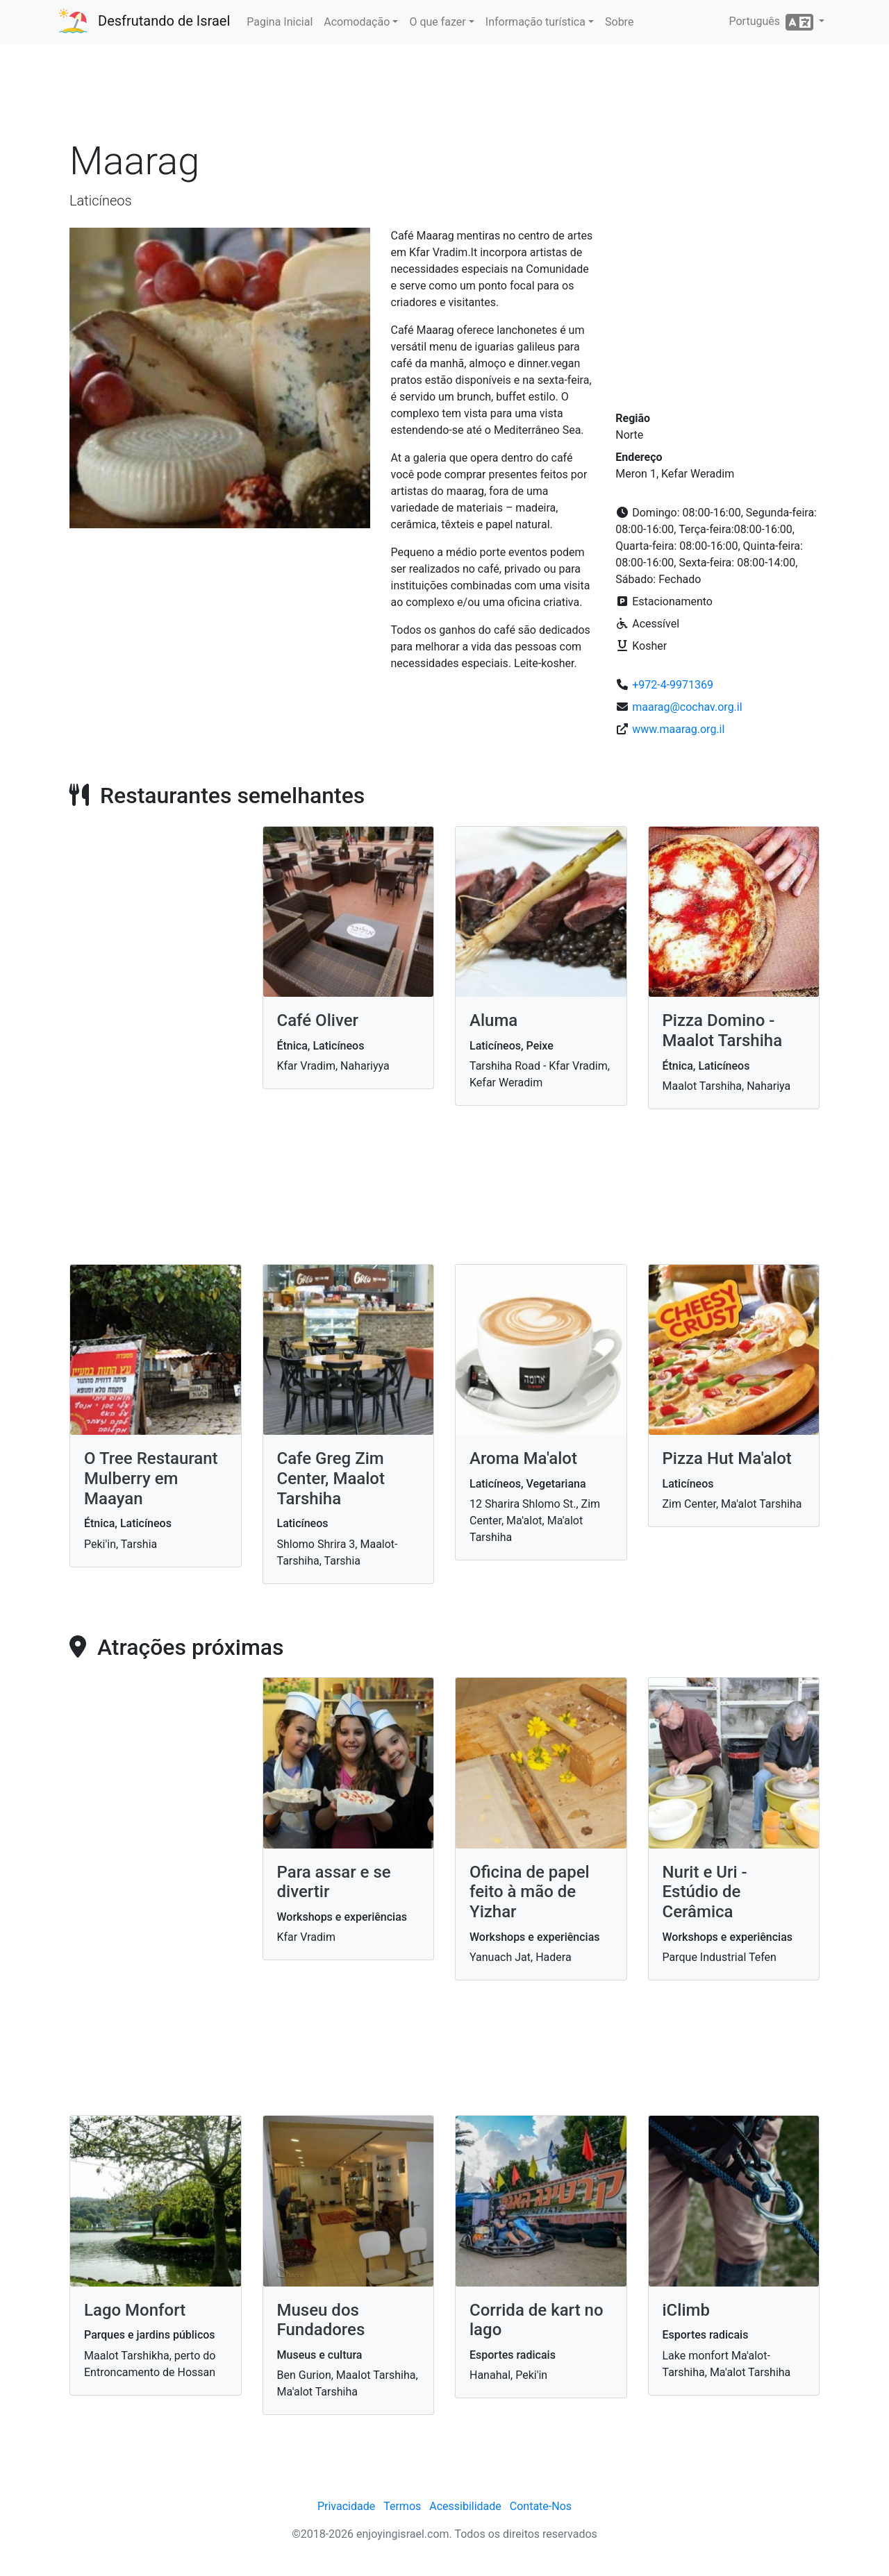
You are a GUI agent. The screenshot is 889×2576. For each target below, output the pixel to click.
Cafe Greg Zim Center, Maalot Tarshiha (331, 1478)
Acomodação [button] (357, 21)
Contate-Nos (541, 2506)
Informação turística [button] (535, 21)
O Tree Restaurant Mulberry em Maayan (151, 1478)
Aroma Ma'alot (523, 1458)
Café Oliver (317, 1020)
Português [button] (772, 22)
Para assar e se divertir (334, 1882)
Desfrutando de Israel (164, 20)
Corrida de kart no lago (537, 2320)
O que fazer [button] (437, 21)
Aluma (493, 1020)
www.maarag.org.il (678, 729)
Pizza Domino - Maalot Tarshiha (723, 1030)
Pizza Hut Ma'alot (727, 1458)
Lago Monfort (134, 2310)
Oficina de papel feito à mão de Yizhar (530, 1892)
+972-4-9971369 (672, 684)
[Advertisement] (444, 96)
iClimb (686, 2310)
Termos (402, 2506)
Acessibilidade (465, 2506)
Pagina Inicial (280, 21)
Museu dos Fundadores (321, 2320)
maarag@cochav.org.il (687, 707)
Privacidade (346, 2506)
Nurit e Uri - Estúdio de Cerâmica (705, 1892)
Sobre (619, 21)
